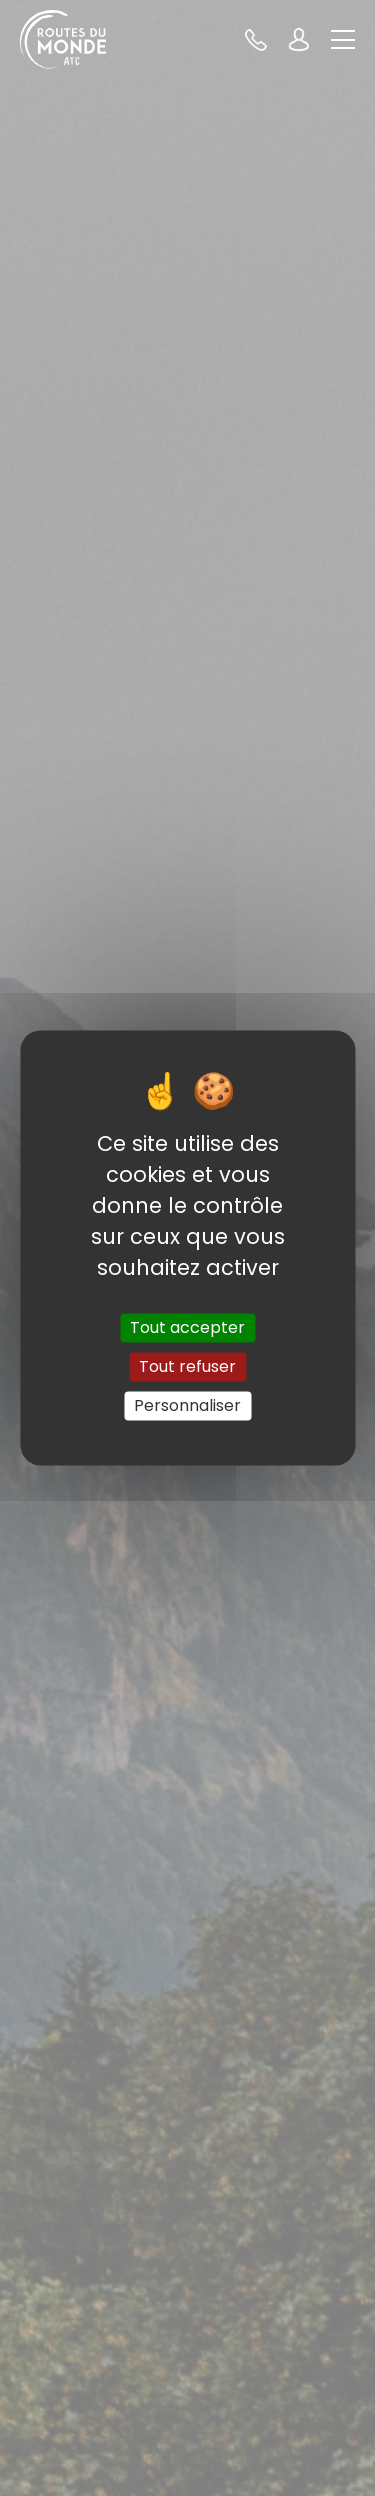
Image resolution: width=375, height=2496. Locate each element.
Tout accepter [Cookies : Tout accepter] (187, 1327)
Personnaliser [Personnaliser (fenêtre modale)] (187, 1405)
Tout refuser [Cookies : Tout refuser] (187, 1366)
